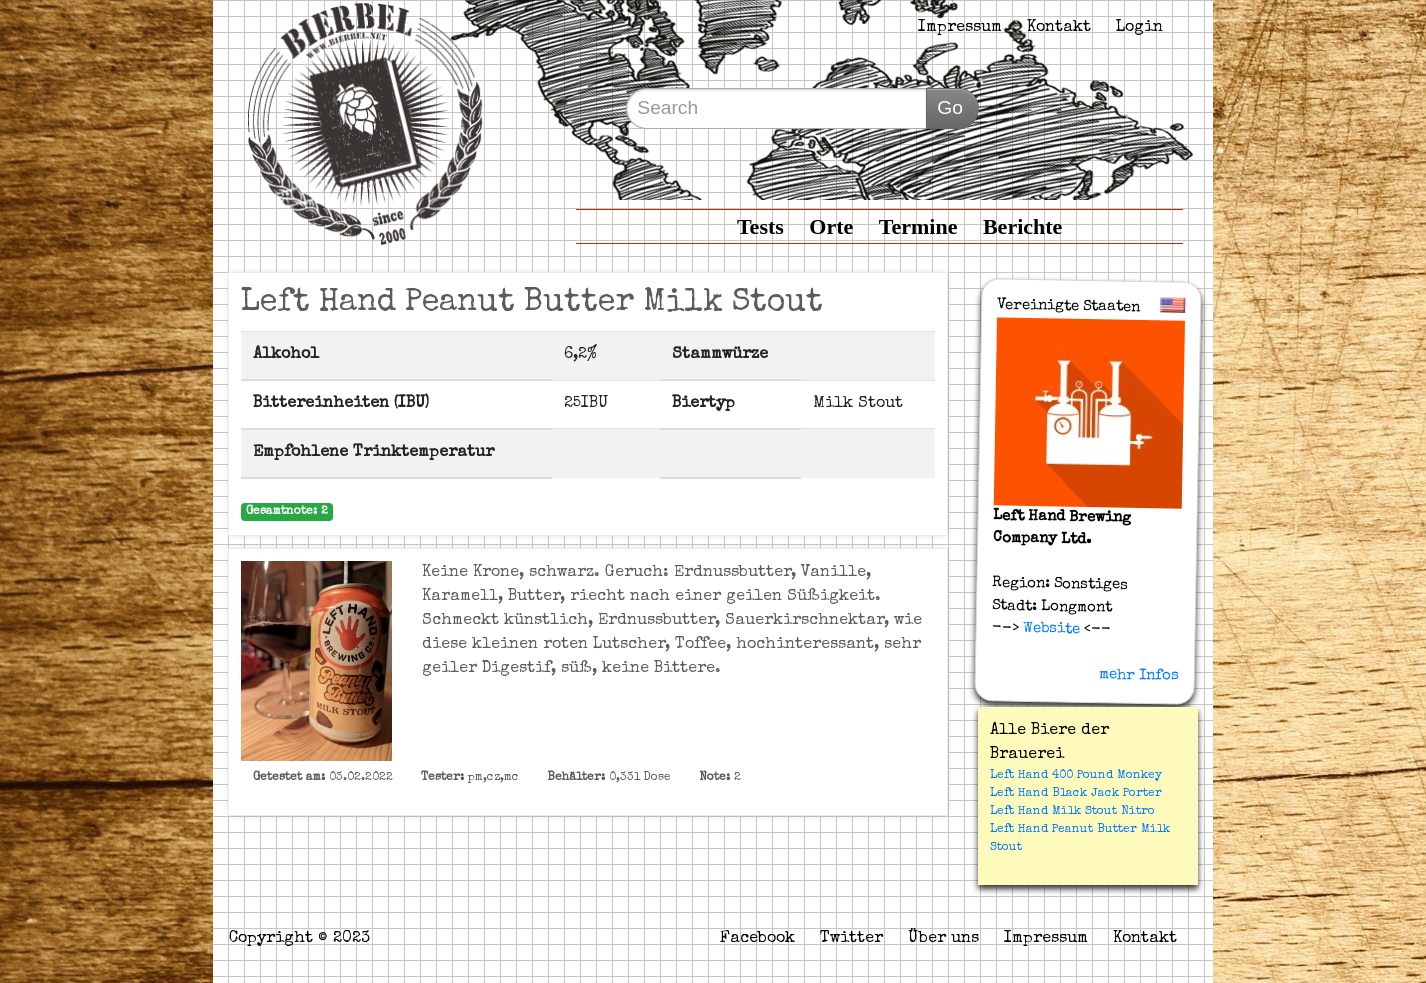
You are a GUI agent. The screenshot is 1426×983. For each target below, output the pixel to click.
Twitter (851, 939)
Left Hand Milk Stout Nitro (1072, 812)
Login (1139, 28)
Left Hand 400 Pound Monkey (1076, 776)
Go (950, 107)
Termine (918, 226)
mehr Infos (1139, 675)
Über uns (943, 939)
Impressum (960, 28)
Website (1048, 629)
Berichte (1022, 226)
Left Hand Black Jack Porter (1076, 794)
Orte (831, 226)
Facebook (757, 939)
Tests (760, 226)
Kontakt (1059, 28)
